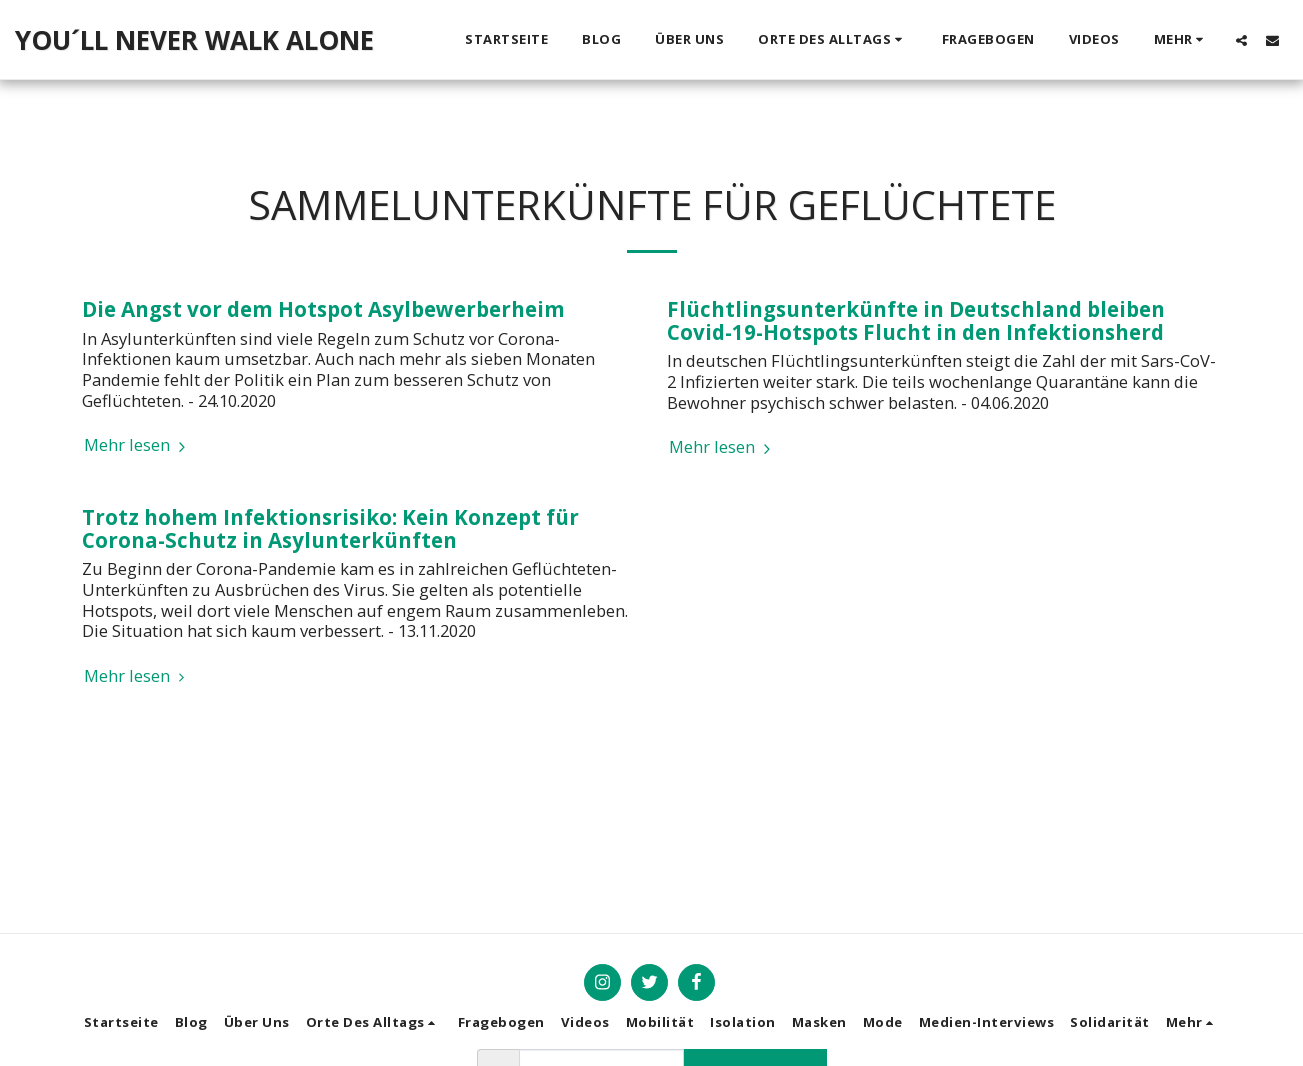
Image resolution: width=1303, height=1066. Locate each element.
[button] (833, 40)
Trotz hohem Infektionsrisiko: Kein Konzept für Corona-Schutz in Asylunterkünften (330, 528)
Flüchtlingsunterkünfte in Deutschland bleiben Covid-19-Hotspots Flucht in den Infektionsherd (916, 320)
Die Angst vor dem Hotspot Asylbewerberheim (323, 309)
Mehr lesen (137, 445)
